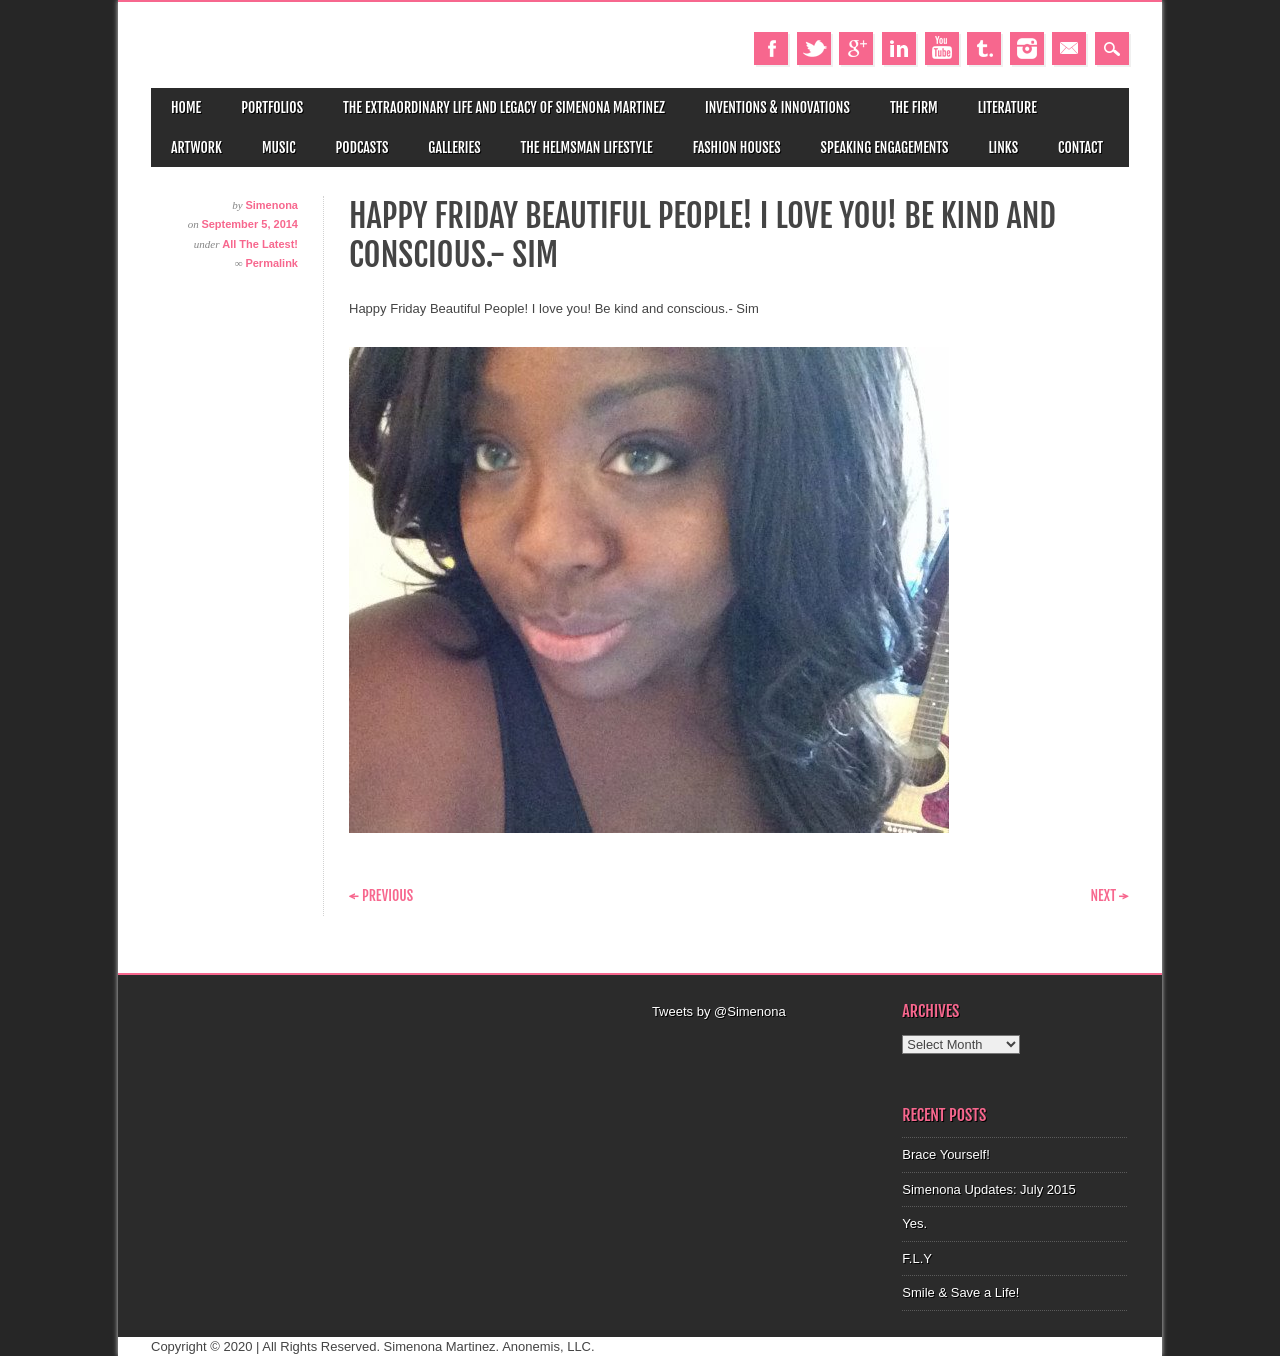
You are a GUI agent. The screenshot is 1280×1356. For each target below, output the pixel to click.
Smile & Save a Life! (960, 1292)
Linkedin (899, 48)
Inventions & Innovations (777, 107)
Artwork (196, 147)
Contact (1080, 147)
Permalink (271, 263)
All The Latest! (260, 244)
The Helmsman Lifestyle (587, 147)
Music (279, 147)
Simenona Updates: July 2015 (988, 1189)
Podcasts (362, 147)
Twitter (814, 48)
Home (186, 107)
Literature (1007, 107)
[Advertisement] (765, 1047)
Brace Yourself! (945, 1154)
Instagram (1027, 48)
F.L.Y (917, 1258)
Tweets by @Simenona (719, 1011)
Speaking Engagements (885, 147)
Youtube (942, 48)
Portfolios (272, 107)
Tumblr (984, 48)
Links (1003, 147)
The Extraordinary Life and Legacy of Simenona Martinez (504, 107)
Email (1069, 48)
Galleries (454, 147)
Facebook (771, 48)
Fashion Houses (737, 147)
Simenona (271, 205)
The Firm (914, 107)
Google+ (856, 48)
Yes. (914, 1223)
